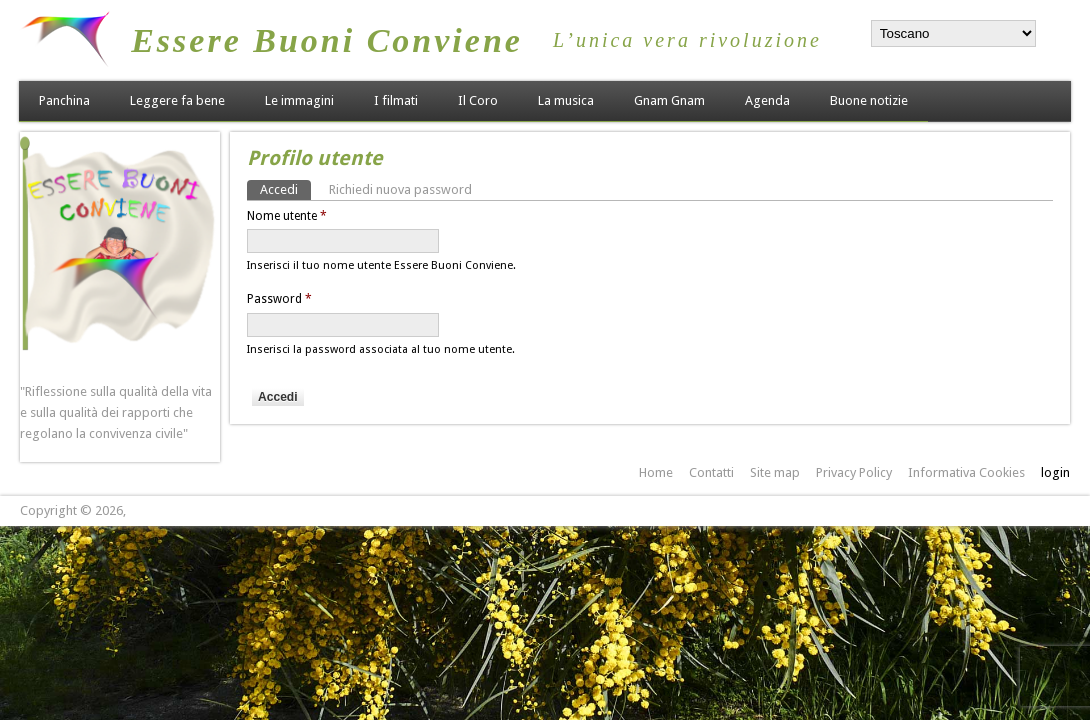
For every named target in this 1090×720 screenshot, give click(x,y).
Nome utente (287, 216)
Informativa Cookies (966, 472)
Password (279, 299)
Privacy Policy (854, 472)
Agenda (767, 100)
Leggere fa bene (177, 100)
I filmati (396, 100)
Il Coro (478, 100)
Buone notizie (869, 100)
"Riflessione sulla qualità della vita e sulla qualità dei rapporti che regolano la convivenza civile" (116, 412)
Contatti (711, 472)
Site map (775, 472)
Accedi (285, 188)
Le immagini (299, 100)
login (1055, 472)
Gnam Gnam (669, 100)
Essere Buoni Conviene (327, 40)
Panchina (64, 100)
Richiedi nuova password (400, 189)
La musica (566, 100)
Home (656, 472)
